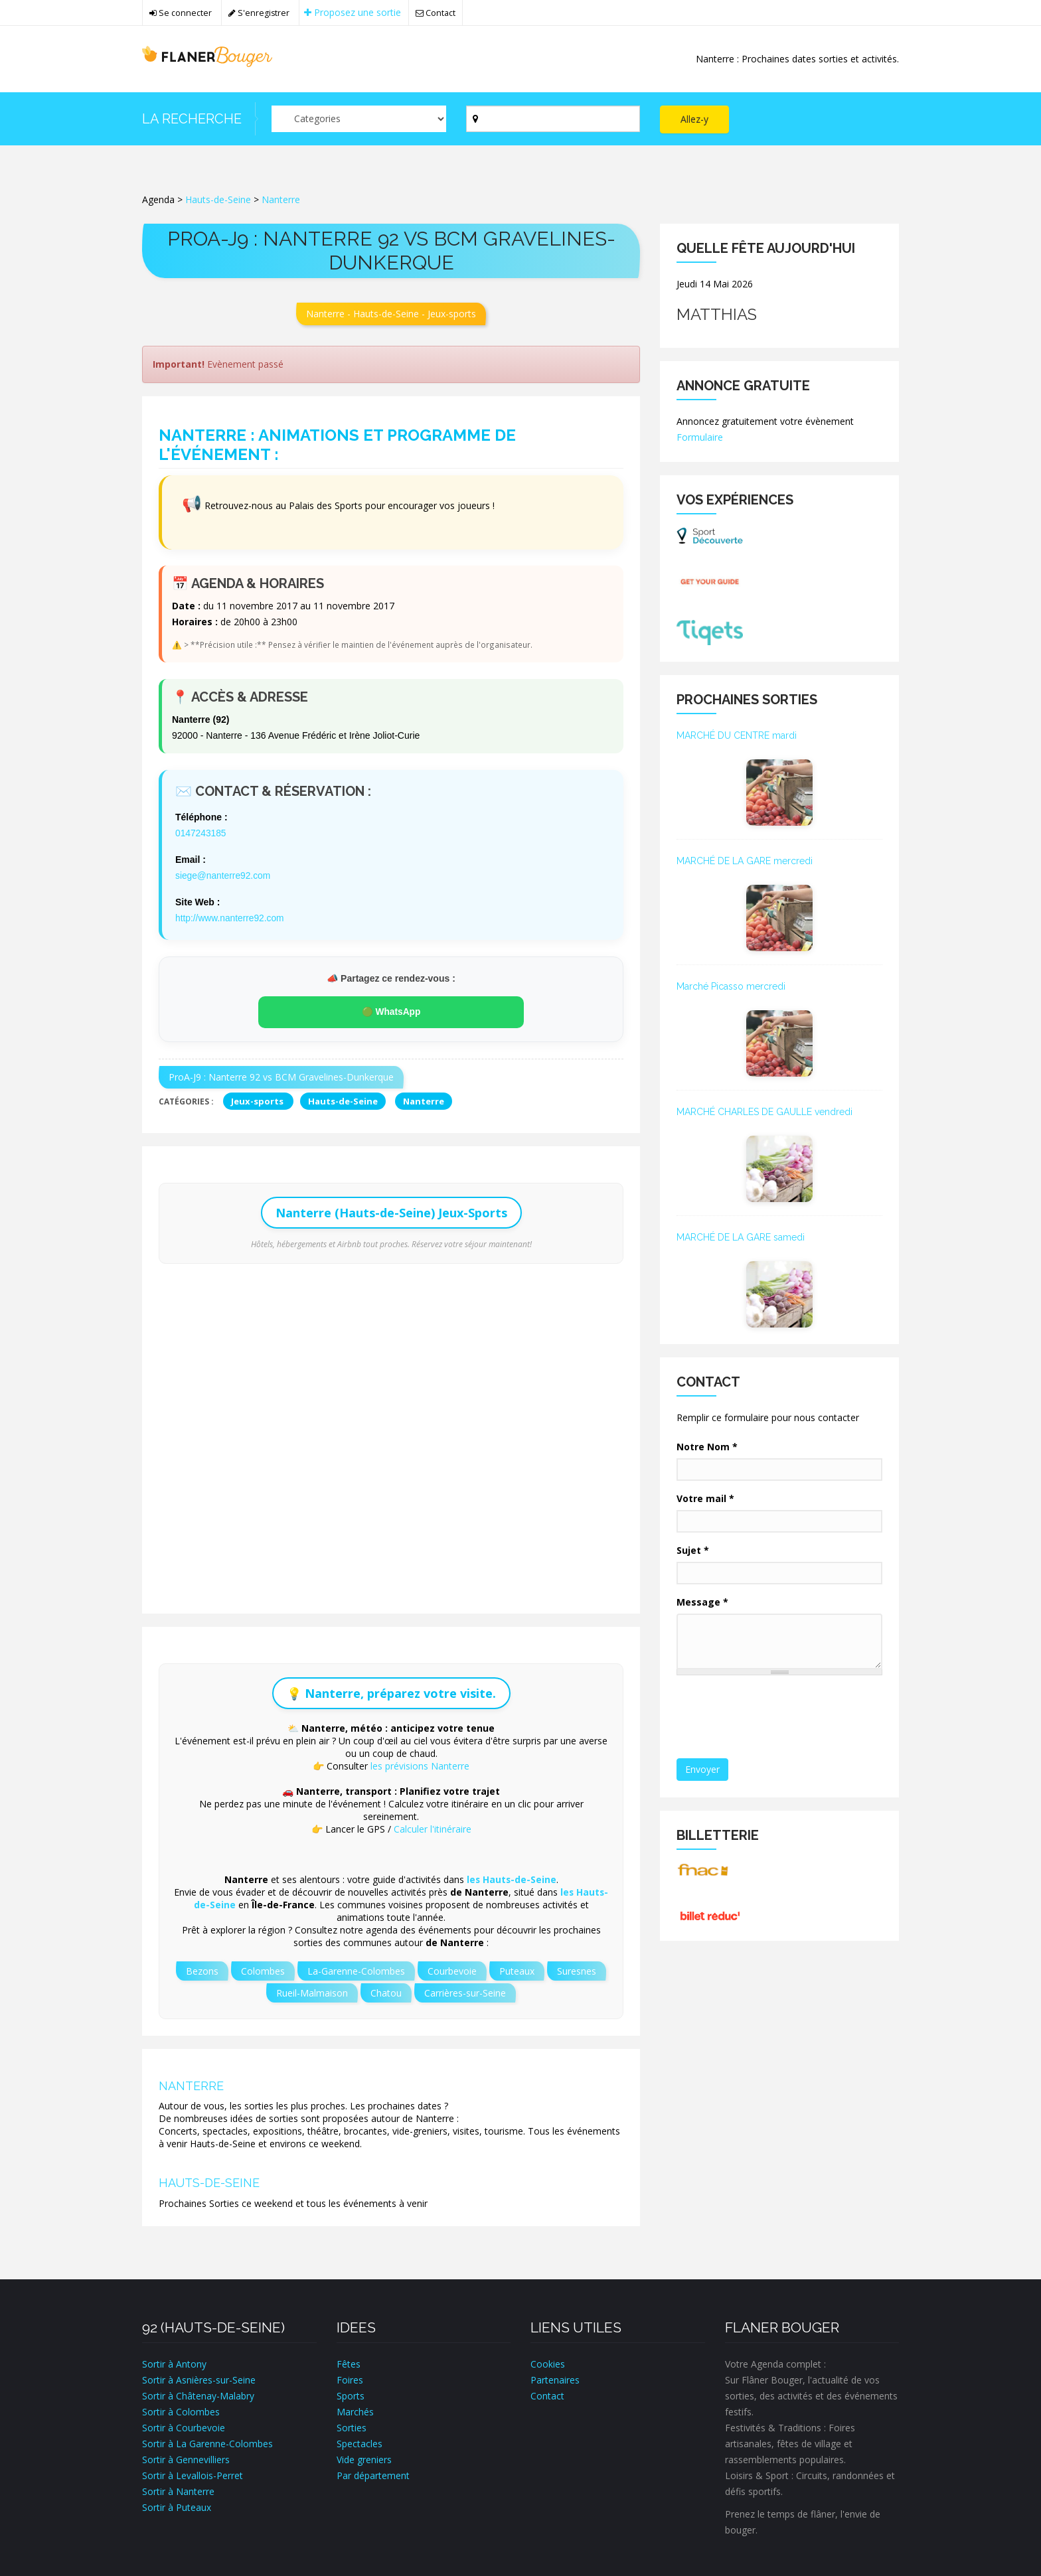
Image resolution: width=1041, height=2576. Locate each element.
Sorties (351, 2425)
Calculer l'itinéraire (432, 1827)
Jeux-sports (258, 1099)
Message (702, 1602)
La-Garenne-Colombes (356, 1969)
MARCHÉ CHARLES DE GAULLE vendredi (764, 1111)
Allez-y (694, 119)
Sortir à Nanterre (178, 2489)
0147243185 (201, 833)
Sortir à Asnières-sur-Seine (199, 2378)
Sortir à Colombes (181, 2409)
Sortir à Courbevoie (183, 2425)
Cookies (547, 2362)
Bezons (202, 1969)
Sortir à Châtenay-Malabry (198, 2393)
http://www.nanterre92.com (230, 916)
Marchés (355, 2409)
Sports (350, 2393)
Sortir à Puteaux (176, 2505)
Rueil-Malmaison (312, 1991)
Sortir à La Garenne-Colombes (207, 2441)
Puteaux (516, 1969)
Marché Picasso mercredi (731, 986)
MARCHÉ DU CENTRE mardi (737, 735)
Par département (373, 2473)
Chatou (386, 1991)
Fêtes (348, 2362)
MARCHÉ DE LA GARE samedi (741, 1237)
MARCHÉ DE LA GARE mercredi (745, 861)
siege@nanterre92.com (223, 875)
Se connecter (180, 13)
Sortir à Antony (174, 2362)
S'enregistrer (259, 13)
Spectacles (359, 2441)
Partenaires (555, 2378)
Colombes (263, 1969)
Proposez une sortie (353, 12)
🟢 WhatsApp (391, 1010)
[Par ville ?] (553, 119)
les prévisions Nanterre (419, 1764)
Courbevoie (452, 1969)
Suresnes (576, 1969)
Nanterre (281, 199)
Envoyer (702, 1769)
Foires (350, 2378)
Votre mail (705, 1498)
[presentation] (779, 1718)
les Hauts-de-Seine (511, 1877)
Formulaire (700, 437)
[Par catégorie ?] (359, 119)
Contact (436, 13)
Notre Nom (707, 1446)
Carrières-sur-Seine (465, 1991)
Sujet (693, 1550)
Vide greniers (364, 2457)
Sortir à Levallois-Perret (192, 2473)
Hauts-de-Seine (218, 199)
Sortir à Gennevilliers (186, 2457)
